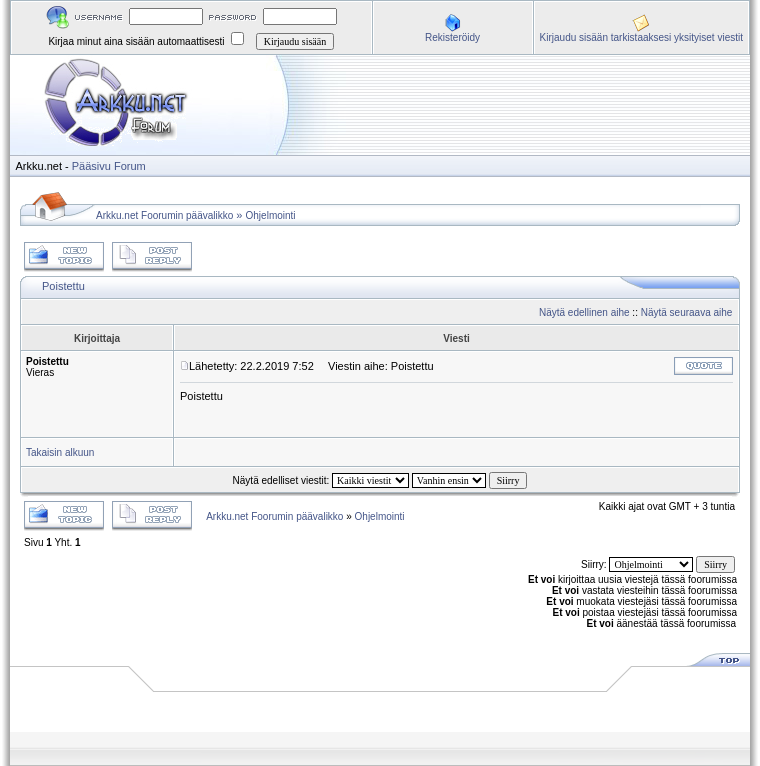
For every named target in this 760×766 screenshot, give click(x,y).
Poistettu (63, 286)
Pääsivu (91, 166)
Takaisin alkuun (60, 452)
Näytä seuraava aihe (687, 312)
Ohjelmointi (271, 215)
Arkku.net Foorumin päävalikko (164, 215)
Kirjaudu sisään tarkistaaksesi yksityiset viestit (641, 37)
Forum (130, 166)
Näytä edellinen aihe (584, 312)
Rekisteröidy (452, 37)
